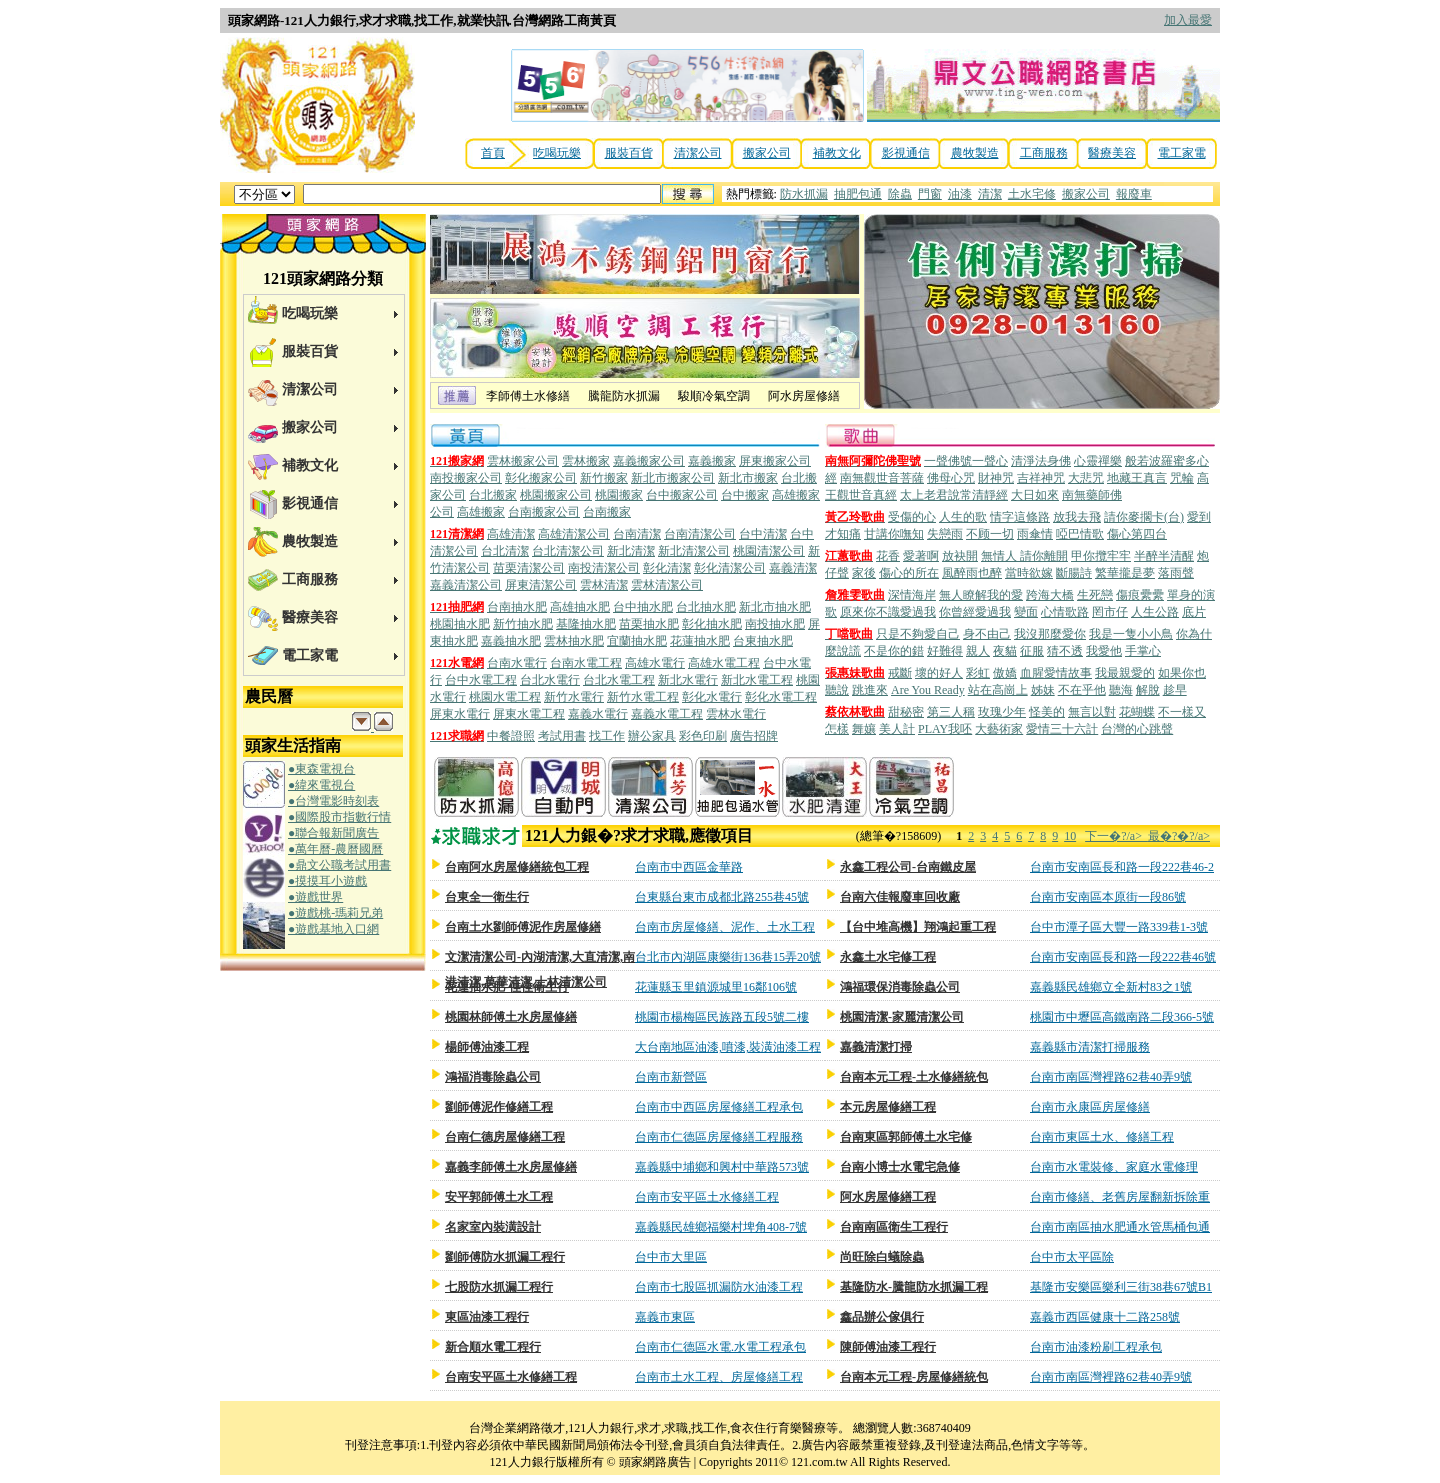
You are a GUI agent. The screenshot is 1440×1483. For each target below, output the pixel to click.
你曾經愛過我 (975, 612)
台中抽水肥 (643, 607)
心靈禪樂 (1098, 461)
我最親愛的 (1125, 673)
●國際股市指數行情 (339, 817)
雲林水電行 (736, 714)
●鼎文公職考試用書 (339, 865)
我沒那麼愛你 (1050, 634)
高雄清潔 (511, 534)
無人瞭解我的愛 (981, 595)
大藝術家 (999, 729)
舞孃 (864, 729)
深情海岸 (912, 595)
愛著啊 (921, 556)
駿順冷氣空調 (714, 396)
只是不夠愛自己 (918, 634)
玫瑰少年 (1002, 712)
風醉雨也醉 (972, 573)
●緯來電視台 (321, 785)
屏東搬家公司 (775, 461)
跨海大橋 (1050, 595)
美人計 (897, 729)
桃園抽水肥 (460, 624)
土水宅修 (1032, 194)
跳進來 (870, 690)
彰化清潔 (667, 568)
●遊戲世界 (315, 897)
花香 (888, 556)
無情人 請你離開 (1024, 556)
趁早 (1175, 690)
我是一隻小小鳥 (1131, 634)
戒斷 (900, 673)
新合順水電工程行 (493, 1347)
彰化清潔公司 (730, 568)
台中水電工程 (481, 680)
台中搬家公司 (682, 495)
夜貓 (1005, 651)
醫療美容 (1112, 153)
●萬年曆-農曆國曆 (335, 849)
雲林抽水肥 (574, 641)
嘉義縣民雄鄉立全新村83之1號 (1111, 987)
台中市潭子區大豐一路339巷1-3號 (1119, 927)
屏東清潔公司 (541, 585)
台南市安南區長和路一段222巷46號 (1123, 957)
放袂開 (960, 556)
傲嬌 (1005, 673)
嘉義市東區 (665, 1317)
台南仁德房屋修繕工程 (505, 1137)
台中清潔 (763, 534)
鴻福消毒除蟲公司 (493, 1077)
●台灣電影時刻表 (333, 801)
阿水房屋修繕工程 (888, 1197)
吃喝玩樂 (557, 153)
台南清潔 (637, 534)
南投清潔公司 (604, 568)
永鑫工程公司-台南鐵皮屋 (908, 867)
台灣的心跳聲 (1137, 729)
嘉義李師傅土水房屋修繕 (511, 1167)
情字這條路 (1020, 517)
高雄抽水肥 (580, 607)
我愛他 (1104, 651)
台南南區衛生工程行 (894, 1227)
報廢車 (1134, 194)
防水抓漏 (804, 194)
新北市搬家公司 (673, 478)
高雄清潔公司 (574, 534)
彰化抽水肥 (712, 624)
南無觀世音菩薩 (882, 478)
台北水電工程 (619, 680)
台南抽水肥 (517, 607)
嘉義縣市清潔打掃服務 (1090, 1047)
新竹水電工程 (643, 697)
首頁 (493, 153)
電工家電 (1182, 153)
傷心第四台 (1137, 534)
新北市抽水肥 (775, 607)
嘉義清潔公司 (466, 585)
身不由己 (987, 634)
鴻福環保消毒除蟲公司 (900, 987)
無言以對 (1092, 712)
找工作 (607, 736)
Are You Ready (928, 690)
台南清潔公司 (700, 534)
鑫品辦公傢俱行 (882, 1317)
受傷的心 (912, 517)
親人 (978, 651)
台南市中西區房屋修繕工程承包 (719, 1107)
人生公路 (1155, 612)
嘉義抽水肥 (511, 641)
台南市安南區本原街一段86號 (1108, 897)
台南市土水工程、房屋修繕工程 (719, 1377)
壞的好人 (939, 673)
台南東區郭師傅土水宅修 (906, 1137)
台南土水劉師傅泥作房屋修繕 (523, 927)
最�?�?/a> (1179, 836)
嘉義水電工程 (667, 714)
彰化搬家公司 (541, 478)
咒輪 (1182, 478)
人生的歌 (963, 517)
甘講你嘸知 (894, 534)
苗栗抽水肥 (649, 624)
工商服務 (1044, 153)
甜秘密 (906, 712)
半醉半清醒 (1164, 556)
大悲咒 (1086, 478)
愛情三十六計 (1062, 729)
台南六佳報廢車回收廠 (900, 897)
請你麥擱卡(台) (1144, 517)
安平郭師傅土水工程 (499, 1197)
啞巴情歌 (1080, 534)
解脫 (1148, 690)
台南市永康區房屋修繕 (1090, 1107)
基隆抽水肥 (586, 624)
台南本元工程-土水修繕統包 (914, 1077)
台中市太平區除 (1072, 1257)
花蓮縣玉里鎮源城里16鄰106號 (716, 987)
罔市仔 (1110, 612)
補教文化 (837, 153)
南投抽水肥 (775, 624)
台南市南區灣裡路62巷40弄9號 (1111, 1077)
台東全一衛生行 (487, 897)
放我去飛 (1077, 517)
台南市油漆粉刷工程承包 (1096, 1347)
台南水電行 (517, 663)
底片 (1194, 612)
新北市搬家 (748, 478)
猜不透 (1065, 651)
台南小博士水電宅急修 (900, 1167)
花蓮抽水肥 (700, 641)
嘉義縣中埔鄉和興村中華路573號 (722, 1167)
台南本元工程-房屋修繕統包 (914, 1377)
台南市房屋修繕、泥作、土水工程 (725, 927)
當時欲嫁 (1029, 573)
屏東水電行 (460, 714)
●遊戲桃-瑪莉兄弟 (335, 913)
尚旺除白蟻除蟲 (882, 1257)
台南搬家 (607, 512)
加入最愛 (1188, 20)
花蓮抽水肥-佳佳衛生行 (507, 987)
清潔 (990, 194)
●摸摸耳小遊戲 (327, 881)
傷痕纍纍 (1140, 595)
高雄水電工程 (724, 663)
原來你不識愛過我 (888, 612)
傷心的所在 (909, 573)
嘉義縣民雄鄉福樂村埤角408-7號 (721, 1227)
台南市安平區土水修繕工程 (707, 1197)
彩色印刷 (703, 736)
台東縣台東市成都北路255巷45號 (722, 897)
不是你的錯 (894, 651)
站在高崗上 (998, 690)
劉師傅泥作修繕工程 (499, 1107)
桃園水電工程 (505, 697)
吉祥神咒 (1041, 478)
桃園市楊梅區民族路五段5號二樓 (722, 1017)
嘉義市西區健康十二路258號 (1105, 1317)
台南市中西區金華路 (689, 867)
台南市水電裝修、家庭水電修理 (1114, 1167)
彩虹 (978, 673)
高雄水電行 (655, 663)
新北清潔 (631, 551)
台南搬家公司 (544, 512)
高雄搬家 (481, 512)
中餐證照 (511, 736)
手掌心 (1143, 651)
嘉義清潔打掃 (876, 1047)
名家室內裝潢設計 (493, 1227)
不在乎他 (1082, 690)
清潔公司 (698, 153)
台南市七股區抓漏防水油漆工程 (719, 1287)
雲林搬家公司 (523, 461)
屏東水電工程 (529, 714)
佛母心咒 (951, 478)
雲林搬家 (586, 461)
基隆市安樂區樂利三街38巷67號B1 (1121, 1287)
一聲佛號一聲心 (966, 461)
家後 (864, 573)
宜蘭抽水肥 (637, 641)
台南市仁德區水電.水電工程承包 (720, 1347)
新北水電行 (688, 680)
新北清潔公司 (694, 551)
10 (1070, 836)
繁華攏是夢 (1125, 573)
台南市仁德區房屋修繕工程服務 (719, 1137)
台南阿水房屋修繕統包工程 (517, 867)
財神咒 (996, 478)
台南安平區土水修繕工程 (511, 1377)
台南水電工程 (586, 663)
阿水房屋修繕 (804, 396)
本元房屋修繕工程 (888, 1107)
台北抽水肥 (706, 607)
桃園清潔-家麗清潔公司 (902, 1017)
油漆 (960, 194)
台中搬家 (745, 495)
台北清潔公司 (568, 551)
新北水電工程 (757, 680)
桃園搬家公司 (556, 495)
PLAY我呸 (945, 729)
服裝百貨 (629, 153)
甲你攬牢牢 (1101, 556)
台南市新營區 (671, 1077)
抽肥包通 (858, 194)
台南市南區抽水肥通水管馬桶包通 (1120, 1227)
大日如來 (1035, 495)
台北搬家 (493, 495)
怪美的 (1047, 712)
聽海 (1121, 690)
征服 (1032, 651)
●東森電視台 (321, 769)
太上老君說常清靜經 (954, 495)
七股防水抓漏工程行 (499, 1287)
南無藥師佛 (1092, 495)
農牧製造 (975, 153)
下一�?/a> (1116, 836)
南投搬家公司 (466, 478)
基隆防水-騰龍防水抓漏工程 (914, 1287)
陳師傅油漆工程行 (888, 1347)
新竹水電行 (574, 697)
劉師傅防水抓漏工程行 (505, 1257)
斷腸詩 (1074, 573)
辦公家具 (652, 736)
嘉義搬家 (712, 461)
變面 (1026, 612)
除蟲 (900, 194)
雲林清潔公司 (667, 585)
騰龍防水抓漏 (624, 396)
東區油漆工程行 (487, 1317)
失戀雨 (945, 534)
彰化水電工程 (781, 697)
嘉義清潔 (793, 568)
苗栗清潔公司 (529, 568)
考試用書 (562, 736)
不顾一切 (990, 534)
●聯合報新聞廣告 (333, 833)
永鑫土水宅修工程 (888, 957)
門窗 (930, 194)
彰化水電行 (712, 697)
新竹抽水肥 (523, 624)
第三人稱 (951, 712)
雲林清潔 (604, 585)
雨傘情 (1035, 534)
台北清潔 (505, 551)
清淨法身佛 (1041, 461)
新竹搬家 (604, 478)
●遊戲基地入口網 (333, 929)
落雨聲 (1176, 573)
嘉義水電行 (598, 714)
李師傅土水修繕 (528, 396)
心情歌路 (1065, 612)
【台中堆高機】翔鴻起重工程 (918, 927)
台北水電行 (550, 680)
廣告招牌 (754, 736)
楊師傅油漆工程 (487, 1047)
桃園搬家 (619, 495)
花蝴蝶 (1137, 712)
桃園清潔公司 (769, 551)
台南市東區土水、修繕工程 (1102, 1137)
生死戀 (1095, 595)
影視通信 (906, 153)
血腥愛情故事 (1056, 673)
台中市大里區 (671, 1257)
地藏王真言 (1137, 478)
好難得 (945, 651)
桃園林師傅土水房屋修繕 (511, 1017)
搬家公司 (767, 153)
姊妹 (1043, 690)
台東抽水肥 (763, 641)
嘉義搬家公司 (649, 461)
